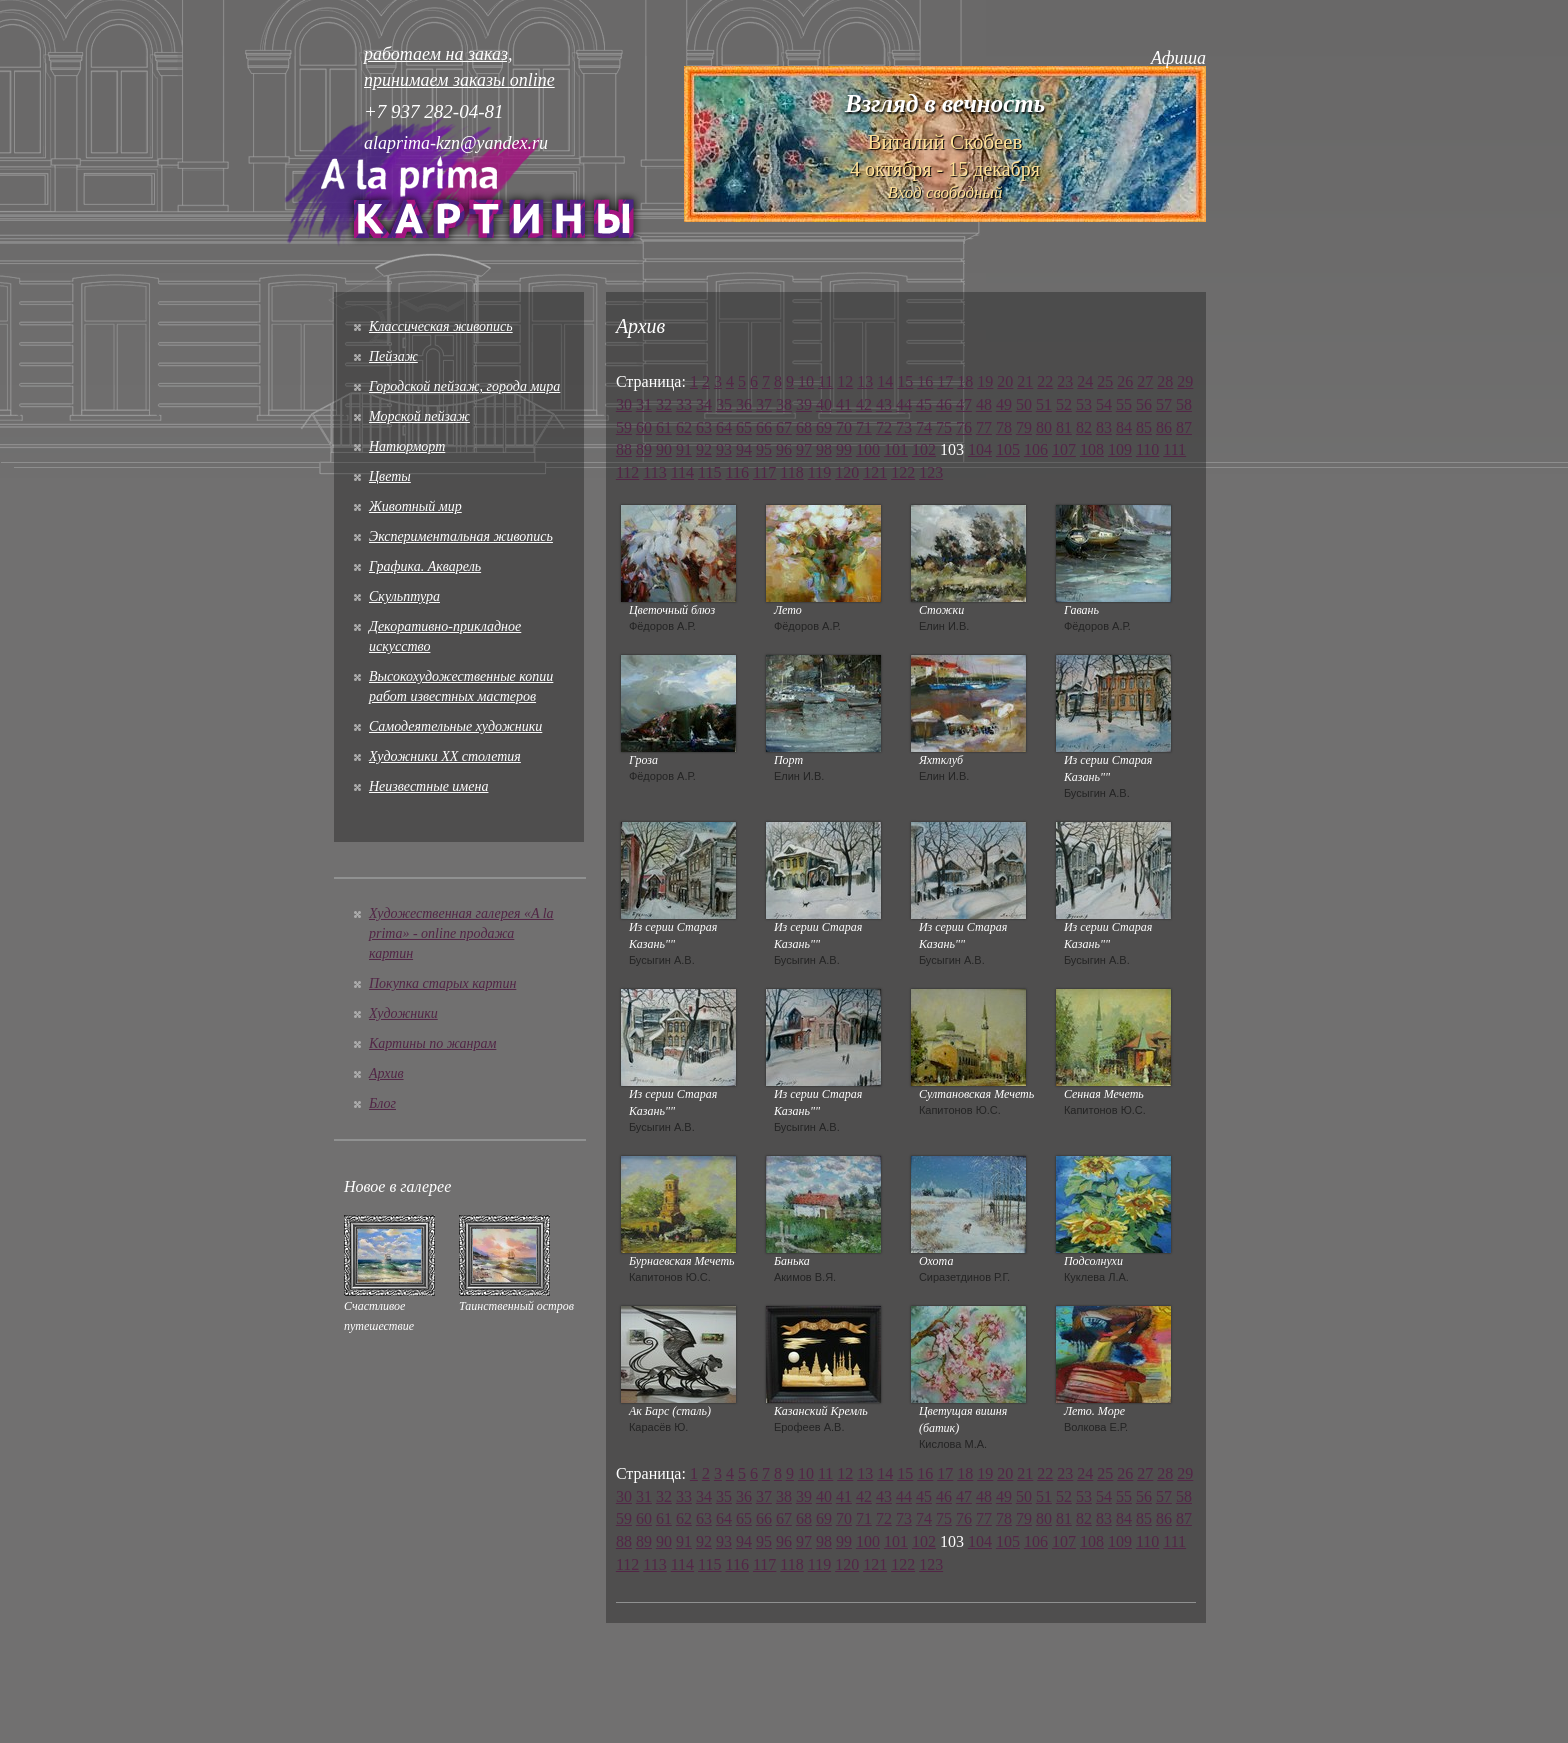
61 (664, 427)
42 (864, 404)
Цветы (390, 476)
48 (984, 404)
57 (1164, 404)
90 (664, 449)
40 (824, 404)
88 (624, 449)
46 (944, 404)
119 (819, 472)
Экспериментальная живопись (461, 536)
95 (764, 449)
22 (1045, 381)
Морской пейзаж (419, 416)
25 (1105, 381)
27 (1145, 381)
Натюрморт (407, 446)
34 (704, 404)
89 (644, 449)
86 (1164, 427)
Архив (386, 1073)
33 (684, 404)
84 (1124, 427)
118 (791, 472)
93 (724, 449)
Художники (403, 1013)
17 (945, 381)
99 (844, 449)
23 (1065, 381)
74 (924, 427)
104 (980, 449)
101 (896, 449)
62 (684, 427)
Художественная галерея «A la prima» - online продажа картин (461, 933)
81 (1064, 427)
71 (864, 427)
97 (804, 449)
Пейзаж (393, 356)
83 (1104, 427)
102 (924, 449)
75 (944, 427)
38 (784, 404)
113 (654, 472)
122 (903, 472)
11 (825, 381)
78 (1004, 427)
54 (1104, 404)
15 (905, 381)
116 (737, 472)
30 (624, 404)
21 (1025, 381)
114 (682, 472)
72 (884, 427)
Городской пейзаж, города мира (464, 386)
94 (744, 449)
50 (1024, 404)
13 (865, 381)
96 (784, 449)
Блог (382, 1103)
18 (965, 381)
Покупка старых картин (442, 983)
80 (1044, 427)
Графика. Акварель (425, 566)
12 (845, 381)
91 (684, 449)
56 (1144, 404)
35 (724, 404)
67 (784, 427)
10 (806, 381)
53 (1084, 404)
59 (624, 427)
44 (904, 404)
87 (1184, 427)
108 (1092, 449)
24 (1085, 381)
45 (924, 404)
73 (904, 427)
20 (1005, 381)
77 (984, 427)
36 (744, 404)
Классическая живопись (441, 326)
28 (1165, 381)
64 (724, 427)
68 (804, 427)
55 (1124, 404)
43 (884, 404)
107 (1064, 449)
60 (644, 427)
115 (709, 472)
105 (1008, 449)
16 (925, 381)
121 (875, 472)
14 (885, 381)
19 (985, 381)
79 (1024, 427)
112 (627, 472)
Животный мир (415, 506)
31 (644, 404)
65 (744, 427)
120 (847, 472)
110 (1147, 449)
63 (704, 427)
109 (1120, 449)
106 (1036, 449)
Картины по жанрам (432, 1043)
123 (931, 472)
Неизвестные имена (428, 786)
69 (824, 427)
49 (1004, 404)
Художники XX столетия (445, 756)
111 (1174, 449)
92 (704, 449)
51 (1044, 404)
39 (804, 404)
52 (1064, 404)
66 (764, 427)
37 (764, 404)
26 (1125, 381)
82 (1084, 427)
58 (1184, 404)
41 (844, 404)
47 (964, 404)
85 (1144, 427)
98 (824, 449)
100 (868, 449)
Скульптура (404, 596)
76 (964, 427)
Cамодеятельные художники (455, 726)
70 (844, 427)
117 (764, 472)
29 (1185, 381)
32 (664, 404)
